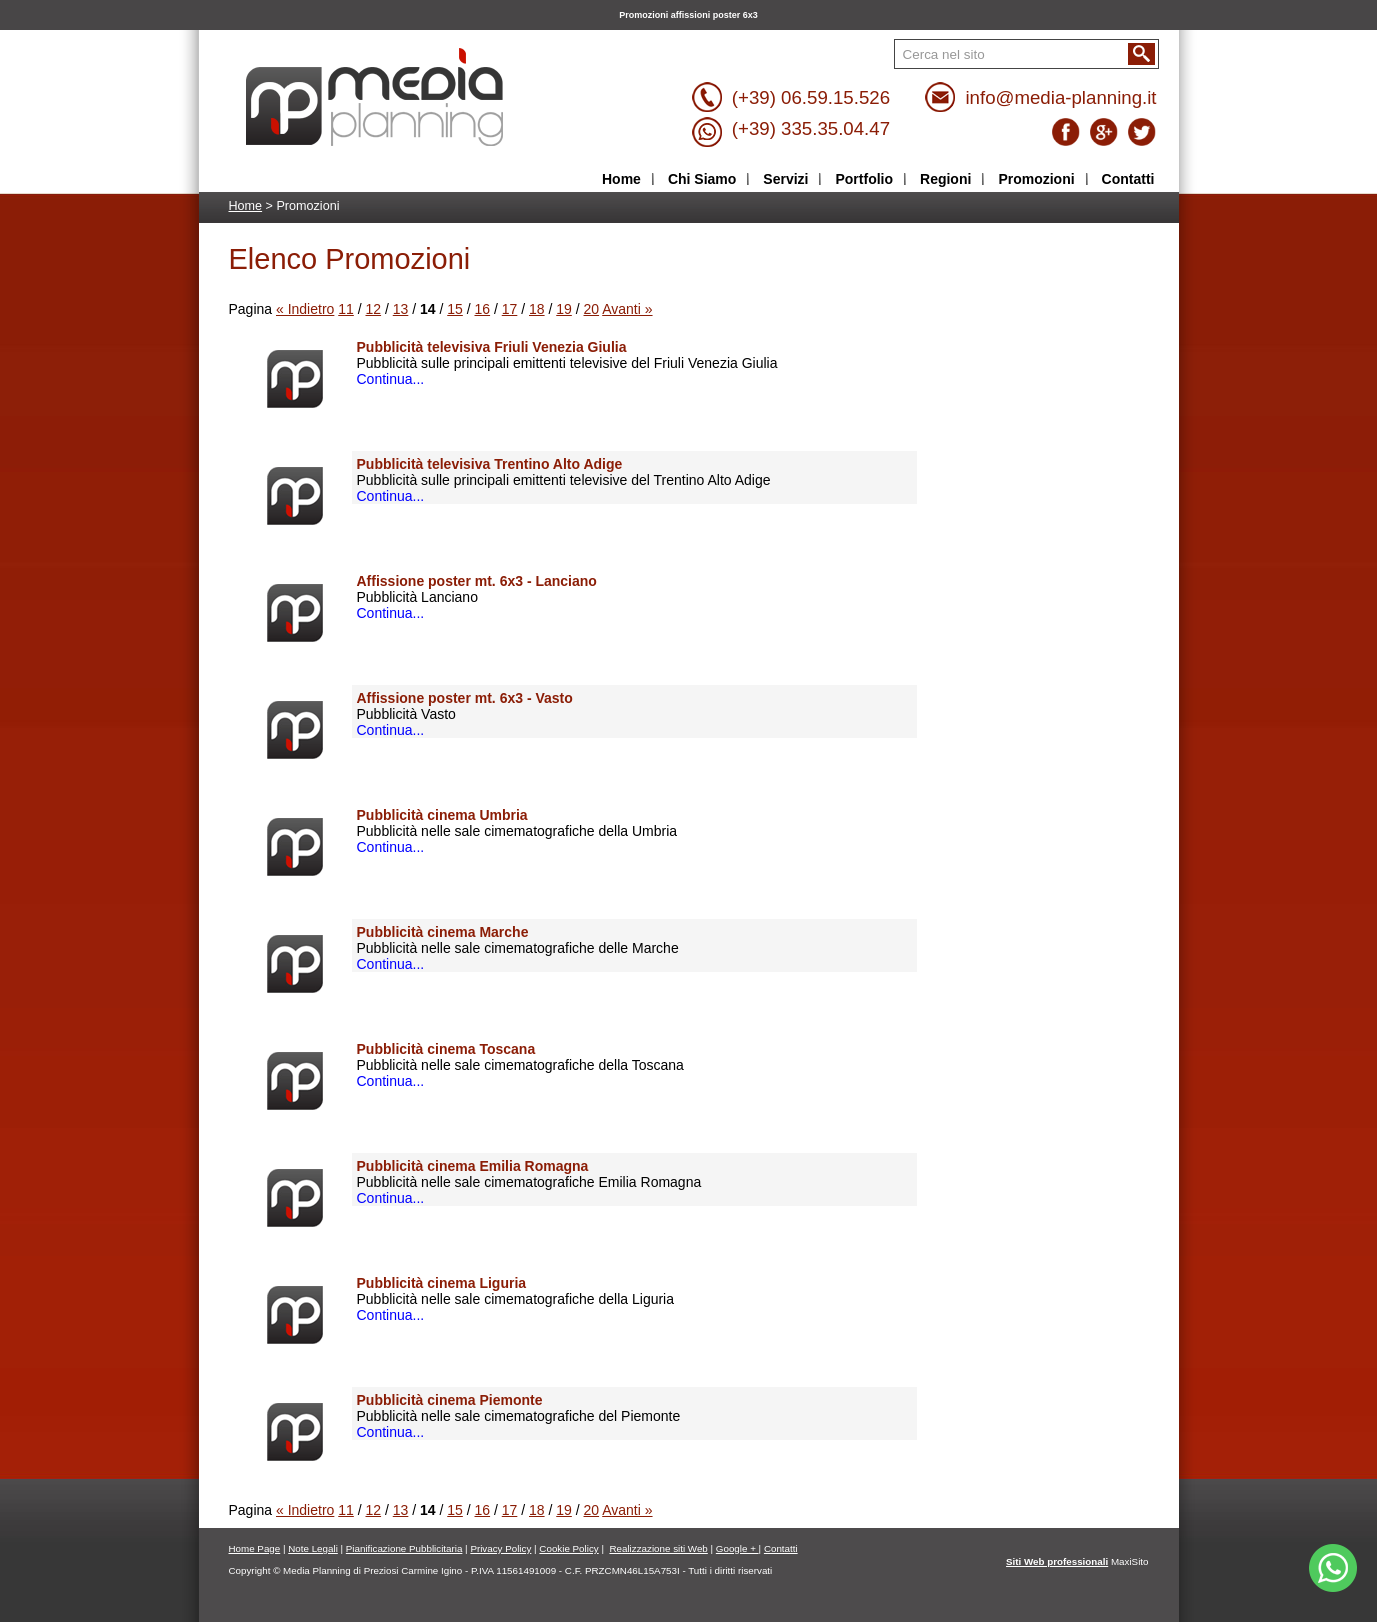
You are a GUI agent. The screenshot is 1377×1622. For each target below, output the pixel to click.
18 (537, 309)
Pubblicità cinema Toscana (446, 1049)
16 (483, 309)
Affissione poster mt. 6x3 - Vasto (465, 698)
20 (592, 309)
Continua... (391, 379)
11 (346, 309)
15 (455, 309)
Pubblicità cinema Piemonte (450, 1400)
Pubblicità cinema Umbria (442, 815)
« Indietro (305, 309)
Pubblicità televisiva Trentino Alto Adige (490, 464)
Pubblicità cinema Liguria (442, 1283)
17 (510, 309)
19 (564, 309)
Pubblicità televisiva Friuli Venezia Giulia (492, 347)
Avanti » (627, 309)
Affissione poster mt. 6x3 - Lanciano (477, 581)
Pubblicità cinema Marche (443, 932)
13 (401, 309)
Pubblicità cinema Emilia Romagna (473, 1166)
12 (374, 309)
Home (246, 206)
